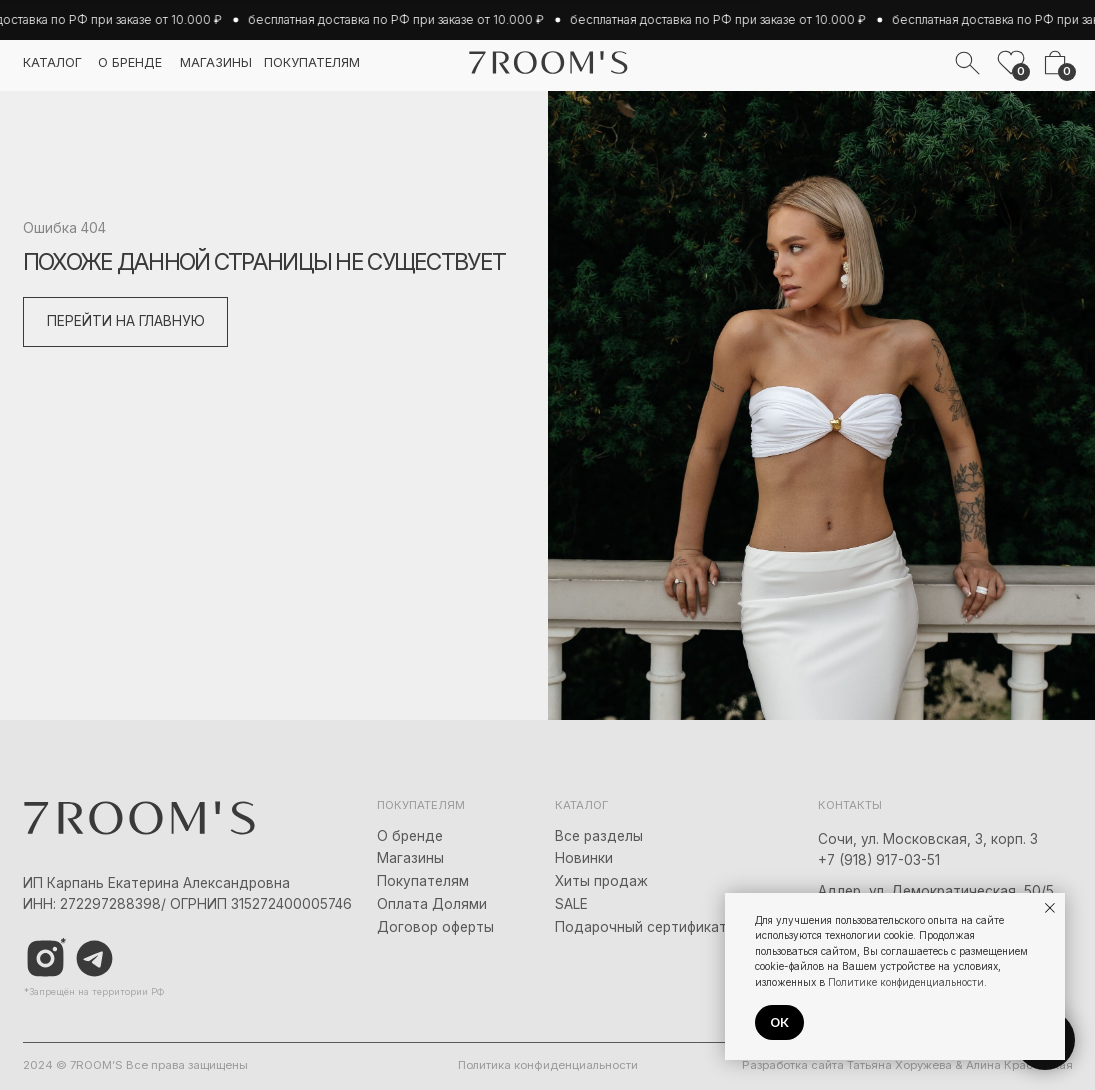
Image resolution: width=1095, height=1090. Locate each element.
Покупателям (423, 881)
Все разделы (599, 836)
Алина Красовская (1019, 1065)
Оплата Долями (432, 904)
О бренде (410, 836)
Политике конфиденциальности (906, 982)
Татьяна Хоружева (899, 1065)
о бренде (130, 62)
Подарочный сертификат (641, 927)
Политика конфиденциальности (548, 1065)
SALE (571, 904)
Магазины (410, 858)
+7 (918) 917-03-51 (879, 860)
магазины (216, 62)
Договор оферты (435, 927)
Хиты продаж (601, 881)
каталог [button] (52, 62)
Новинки (584, 858)
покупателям (312, 62)
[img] (94, 958)
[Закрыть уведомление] (1050, 908)
